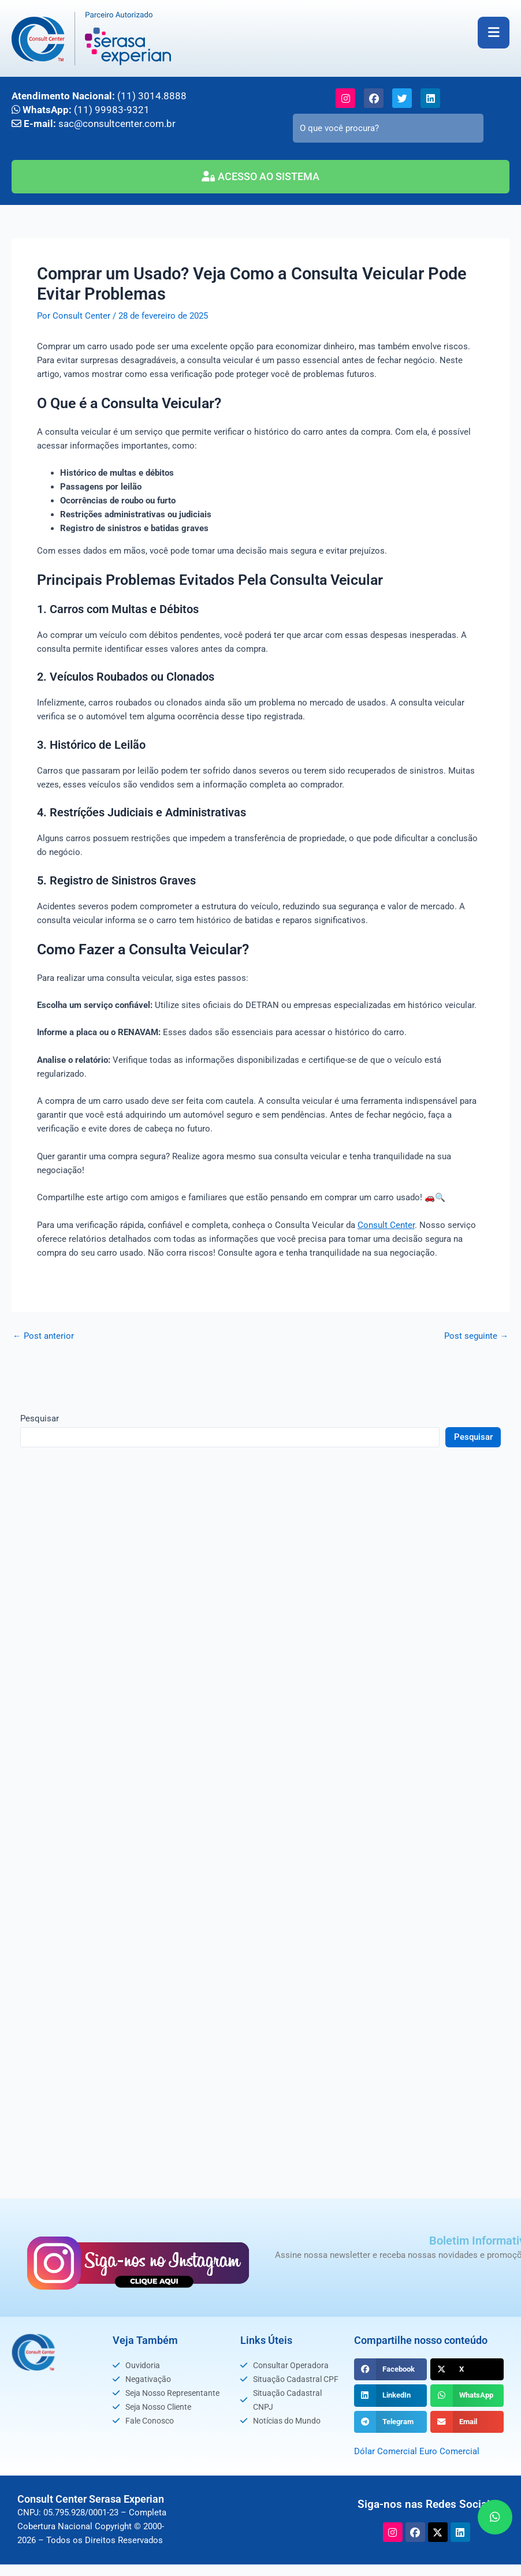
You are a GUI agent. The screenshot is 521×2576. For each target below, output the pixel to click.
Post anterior (43, 1335)
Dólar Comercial (385, 2451)
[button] (390, 2369)
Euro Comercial (449, 2451)
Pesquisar (39, 1417)
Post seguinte (476, 1335)
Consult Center (386, 1224)
